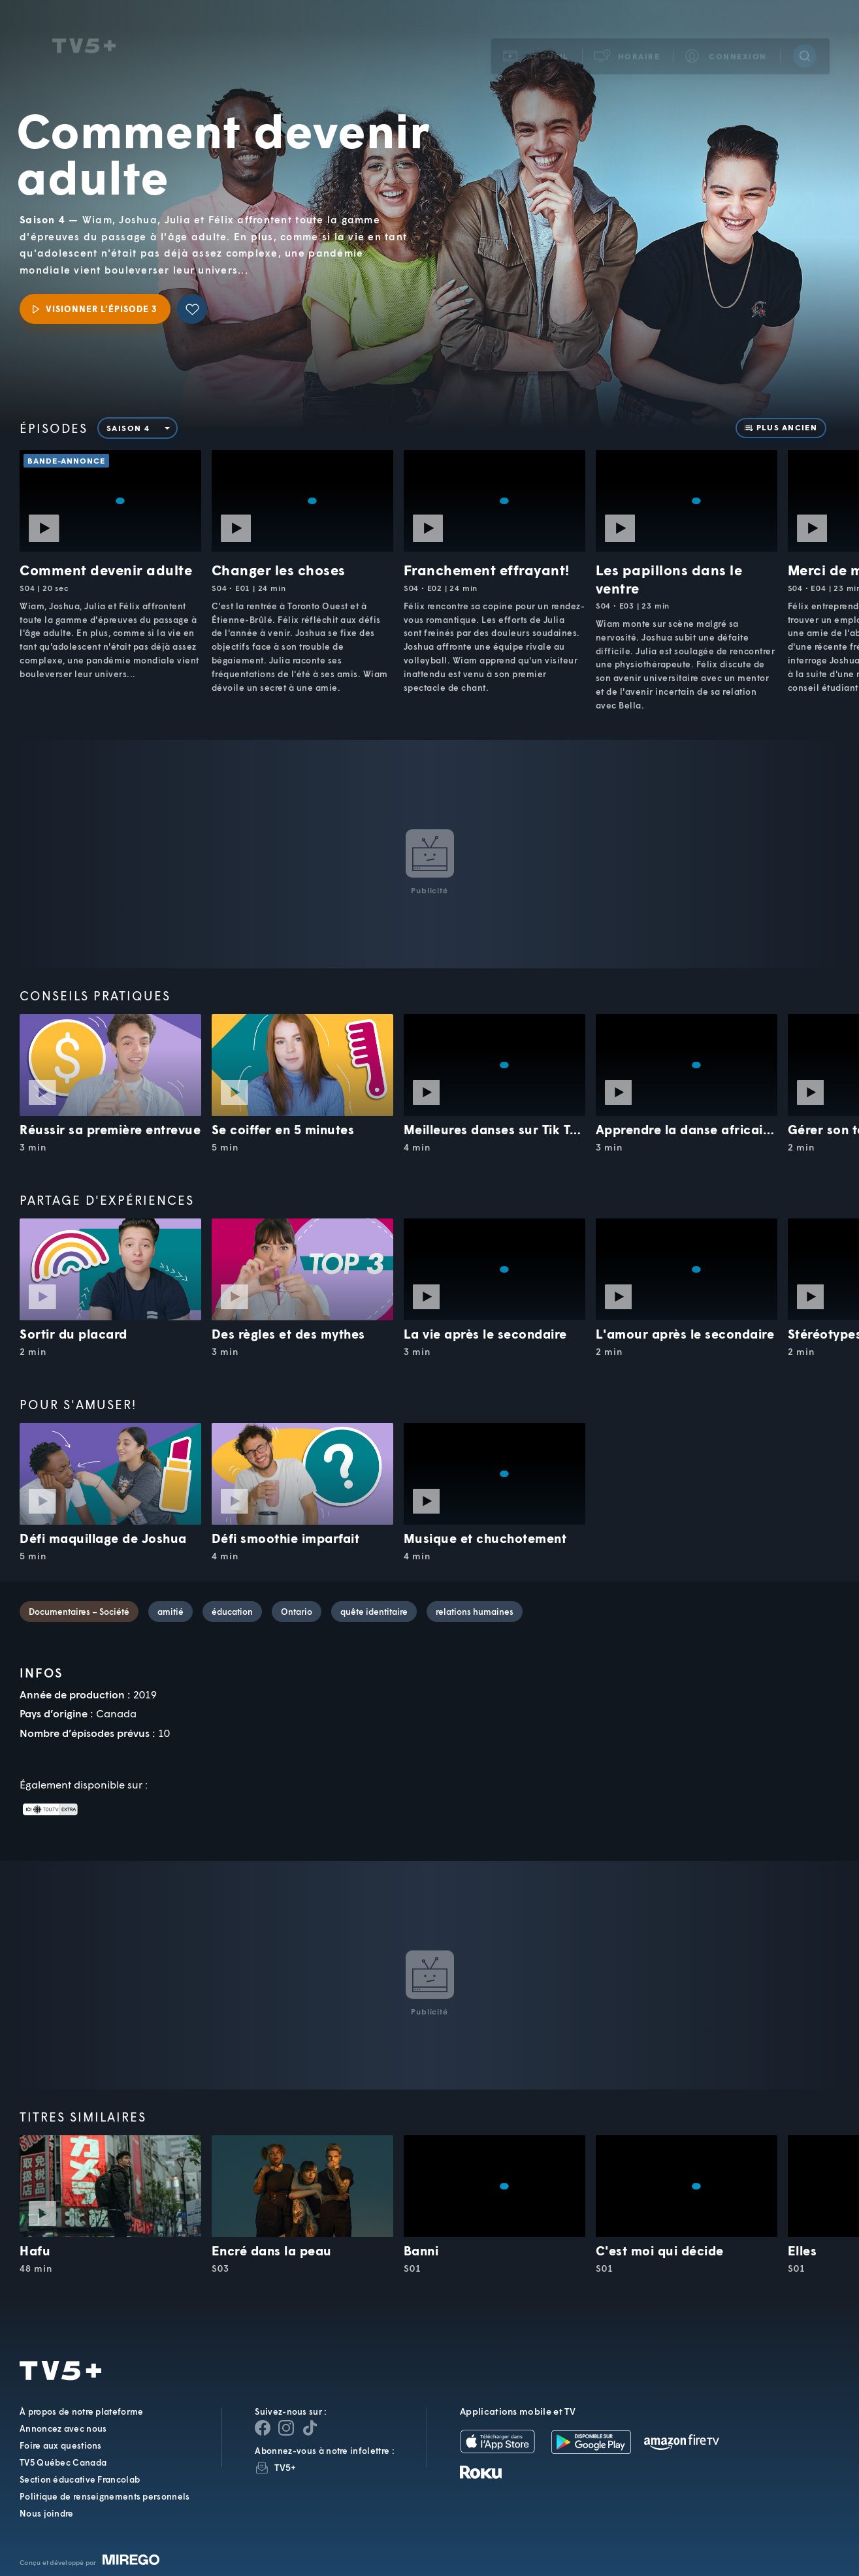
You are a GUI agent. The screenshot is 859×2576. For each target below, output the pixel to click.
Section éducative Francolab (80, 2479)
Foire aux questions (61, 2445)
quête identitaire (374, 1611)
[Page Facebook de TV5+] (262, 2428)
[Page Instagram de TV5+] (286, 2428)
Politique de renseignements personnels (104, 2496)
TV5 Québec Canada (63, 2462)
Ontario (296, 1611)
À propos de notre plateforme (81, 2411)
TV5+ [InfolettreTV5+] (285, 2467)
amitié (170, 1611)
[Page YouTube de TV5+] (309, 2428)
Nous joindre (47, 2513)
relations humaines (474, 1611)
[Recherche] (805, 41)
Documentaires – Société (79, 1611)
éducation (232, 1611)
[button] (627, 41)
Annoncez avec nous (63, 2428)
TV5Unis (84, 31)
